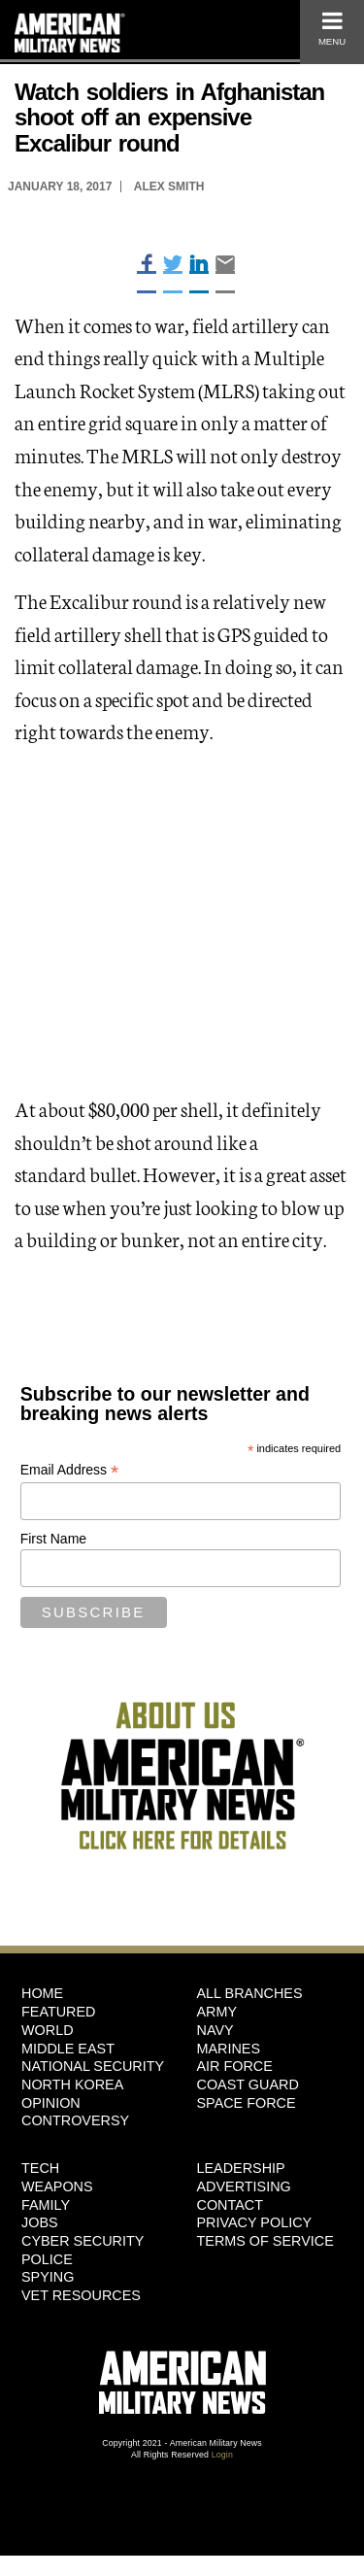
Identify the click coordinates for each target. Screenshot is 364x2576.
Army (217, 2011)
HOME (42, 1993)
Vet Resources (81, 2295)
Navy (215, 2030)
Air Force (235, 2066)
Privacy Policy (255, 2222)
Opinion (51, 2103)
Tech (40, 2168)
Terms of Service (265, 2241)
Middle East (68, 2048)
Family (45, 2205)
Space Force (246, 2103)
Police (47, 2259)
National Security (92, 2066)
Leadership (241, 2168)
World (47, 2030)
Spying (47, 2277)
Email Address (69, 1470)
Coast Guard (248, 2084)
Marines (229, 2048)
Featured (58, 2011)
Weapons (57, 2186)
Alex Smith (169, 186)
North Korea (72, 2084)
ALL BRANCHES (250, 1993)
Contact (230, 2205)
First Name (53, 1538)
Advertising (244, 2186)
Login (222, 2454)
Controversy (75, 2120)
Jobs (39, 2222)
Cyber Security (82, 2241)
